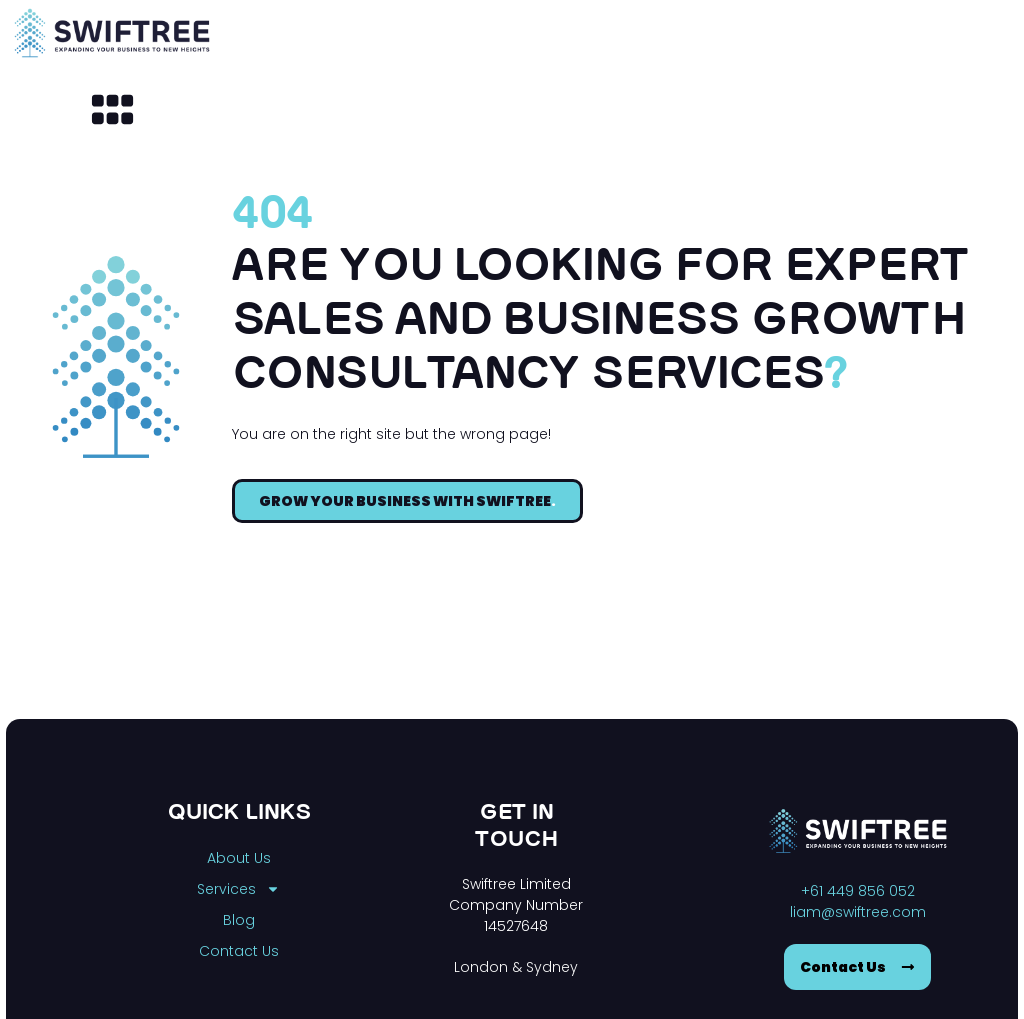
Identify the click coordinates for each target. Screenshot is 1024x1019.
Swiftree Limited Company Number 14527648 (516, 905)
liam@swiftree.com (858, 912)
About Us (239, 858)
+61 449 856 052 (858, 891)
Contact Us (239, 951)
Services (238, 889)
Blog (239, 920)
